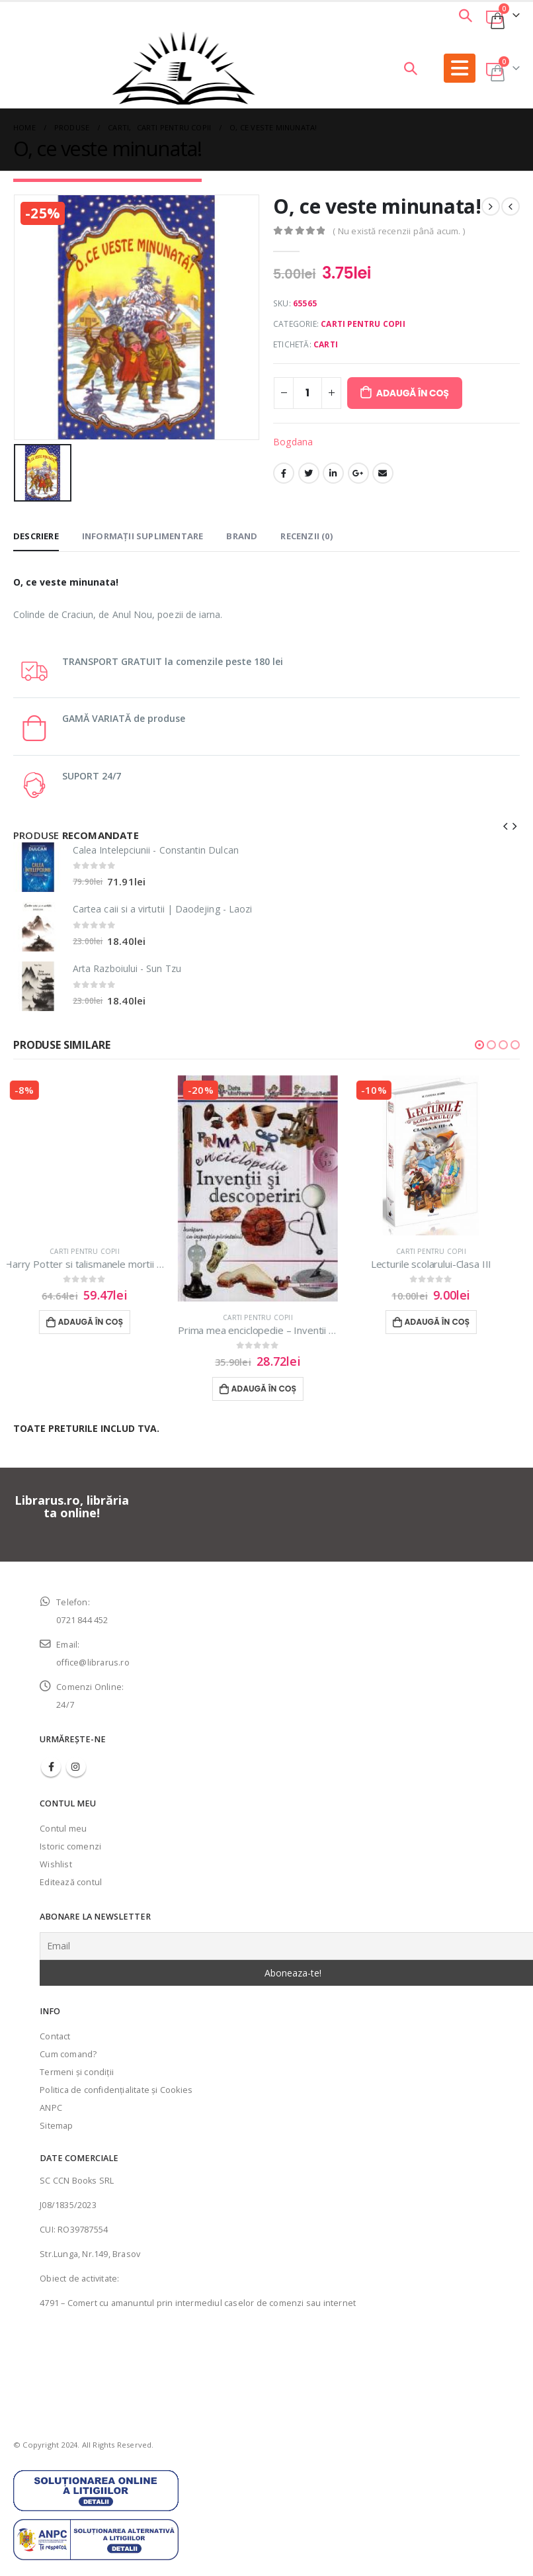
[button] (479, 1036)
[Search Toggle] (465, 15)
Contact (55, 2019)
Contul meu (63, 1812)
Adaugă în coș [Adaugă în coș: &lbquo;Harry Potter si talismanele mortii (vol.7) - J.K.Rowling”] (99, 1313)
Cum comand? (68, 2037)
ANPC (51, 2091)
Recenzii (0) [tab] (306, 527)
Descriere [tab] (36, 527)
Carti (325, 344)
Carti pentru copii (363, 324)
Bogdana (293, 441)
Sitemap (56, 2109)
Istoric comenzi (70, 1830)
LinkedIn (333, 473)
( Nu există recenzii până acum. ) (399, 231)
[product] (38, 858)
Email (382, 473)
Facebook (283, 473)
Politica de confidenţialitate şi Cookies (116, 2073)
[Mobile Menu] (459, 68)
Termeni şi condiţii (77, 2055)
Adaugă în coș (412, 393)
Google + (358, 473)
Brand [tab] (241, 527)
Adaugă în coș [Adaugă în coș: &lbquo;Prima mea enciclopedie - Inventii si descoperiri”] (273, 1380)
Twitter (308, 473)
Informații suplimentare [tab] (143, 527)
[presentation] (506, 816)
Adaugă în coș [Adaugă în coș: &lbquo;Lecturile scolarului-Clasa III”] (446, 1313)
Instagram (76, 1750)
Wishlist (56, 1847)
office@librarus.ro (93, 1646)
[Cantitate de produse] (307, 393)
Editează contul (71, 1865)
